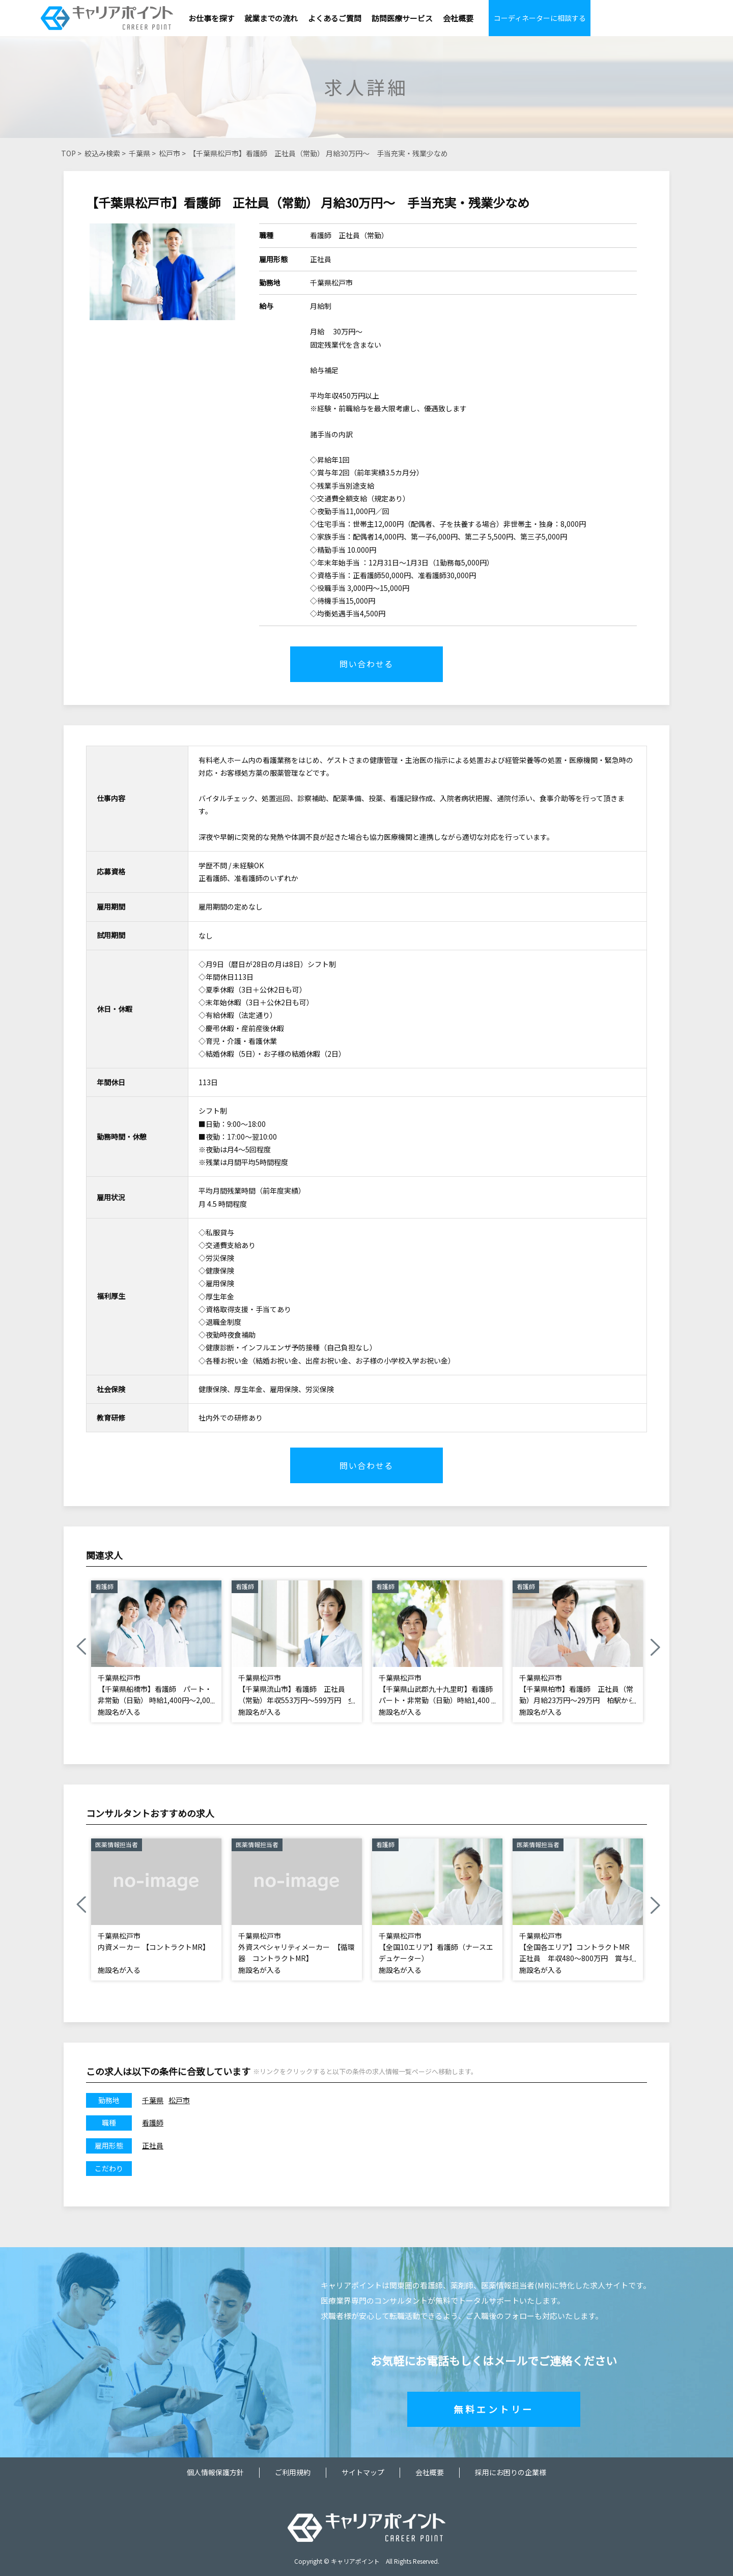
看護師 (152, 2122)
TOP (68, 153)
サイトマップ (363, 2472)
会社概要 (458, 18)
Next (654, 1647)
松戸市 (169, 153)
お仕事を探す (211, 18)
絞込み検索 (102, 153)
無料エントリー (494, 2409)
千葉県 (139, 153)
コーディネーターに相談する (540, 18)
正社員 (152, 2145)
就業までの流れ (271, 18)
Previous (81, 1647)
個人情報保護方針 (215, 2472)
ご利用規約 (293, 2472)
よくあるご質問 (334, 18)
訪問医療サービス (402, 18)
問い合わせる (366, 664)
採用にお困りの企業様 (510, 2472)
